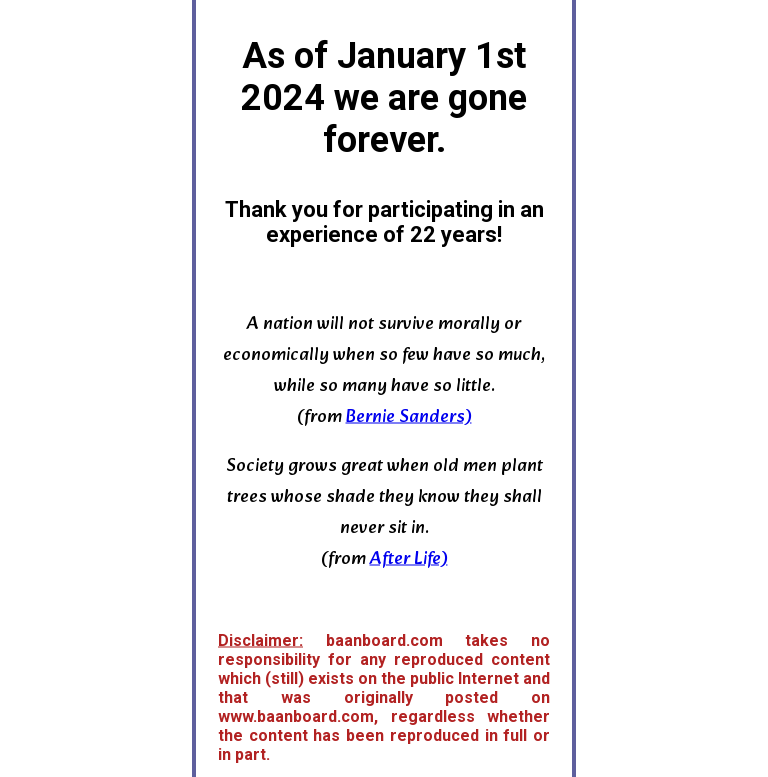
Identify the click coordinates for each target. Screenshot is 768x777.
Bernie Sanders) (409, 416)
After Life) (409, 558)
